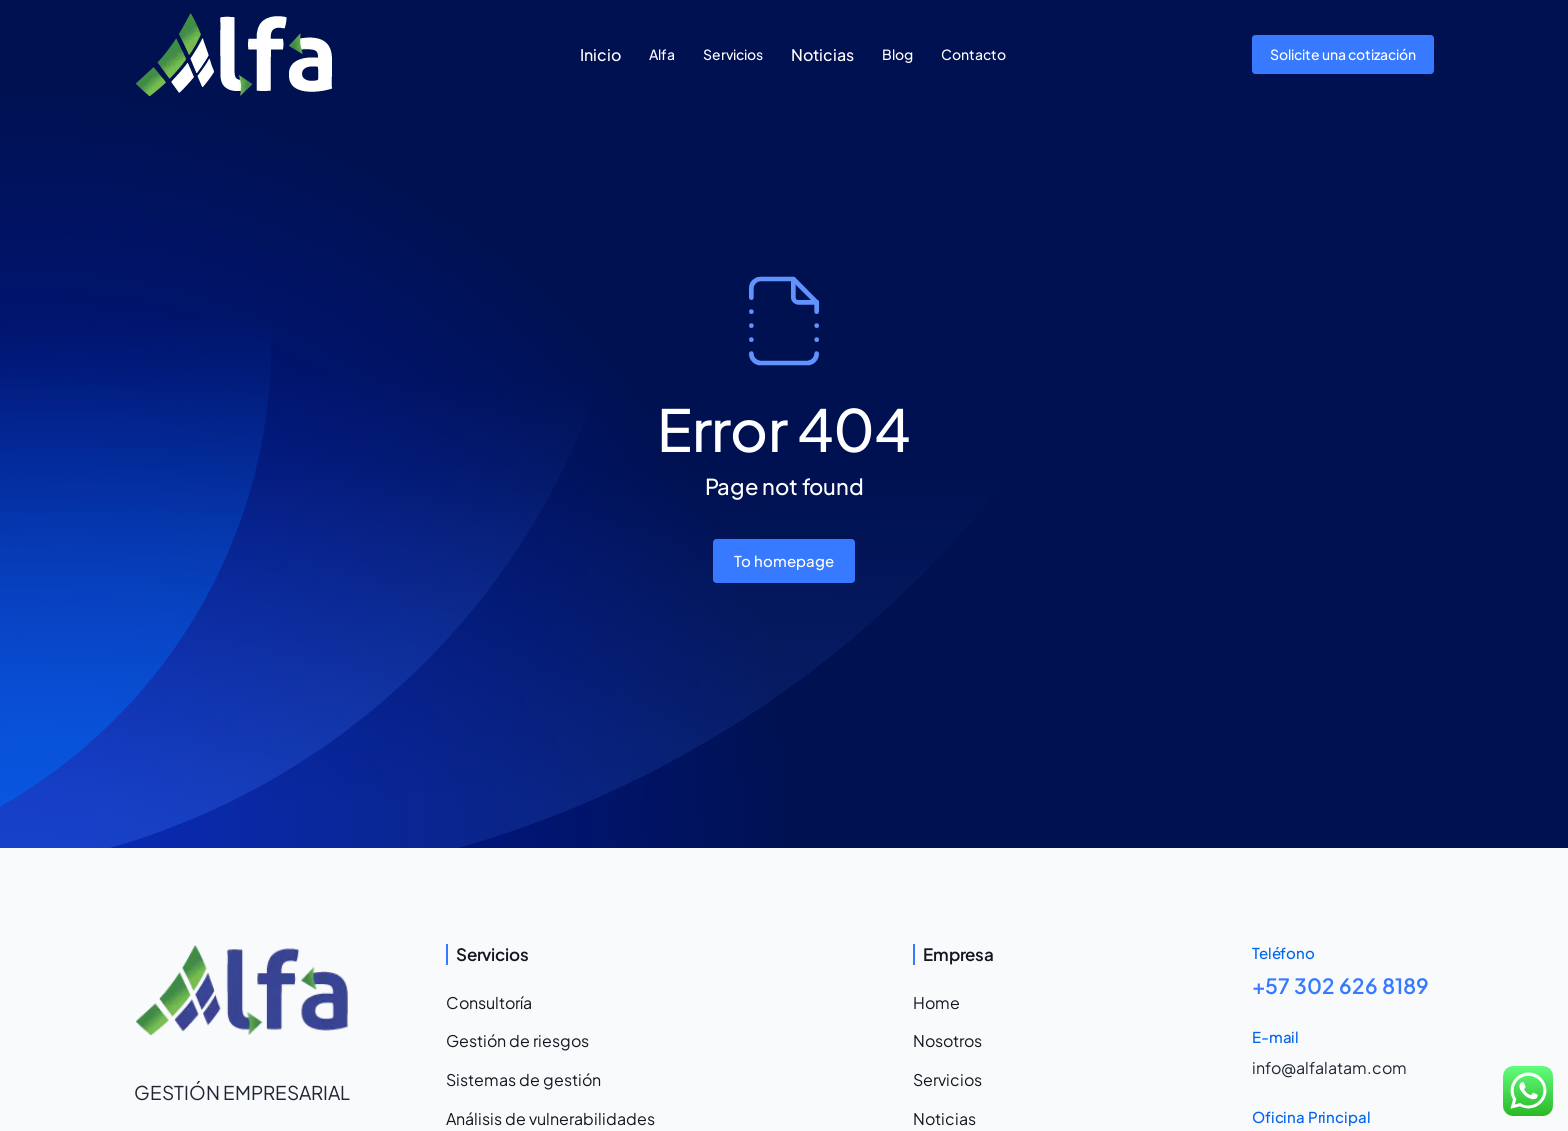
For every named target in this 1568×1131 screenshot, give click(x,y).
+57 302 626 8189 (1340, 985)
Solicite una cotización (1343, 54)
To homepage (784, 560)
